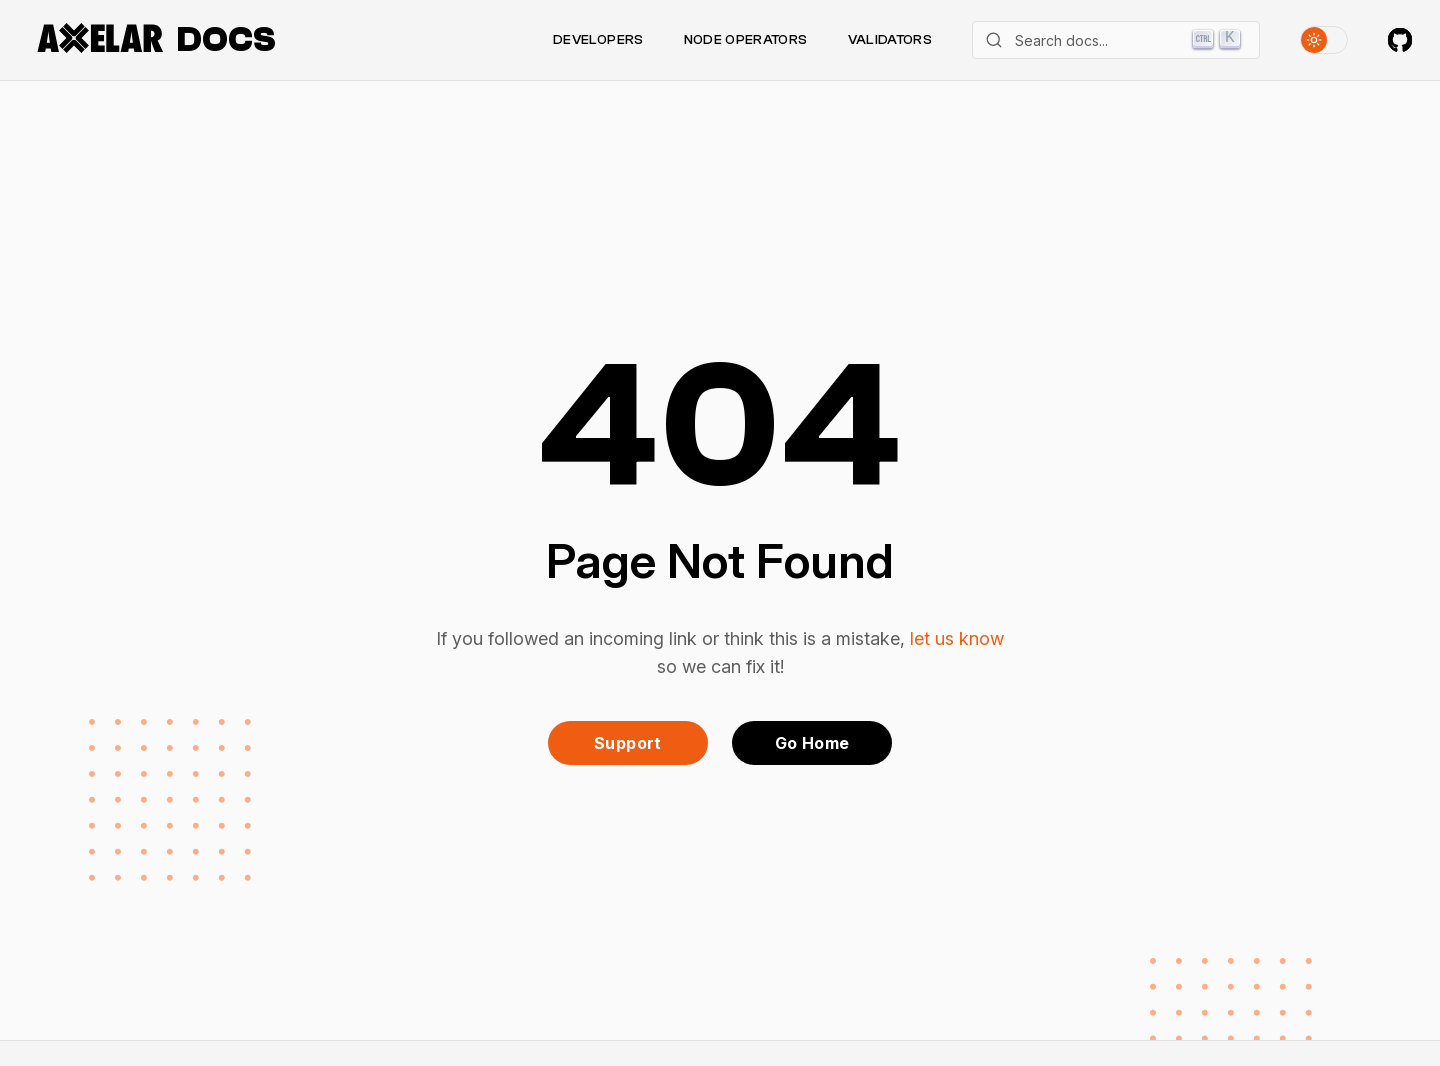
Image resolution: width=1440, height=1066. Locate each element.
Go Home (812, 743)
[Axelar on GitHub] (1400, 40)
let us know (957, 638)
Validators (890, 40)
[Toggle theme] (1324, 40)
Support (628, 743)
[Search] (1116, 40)
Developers (598, 40)
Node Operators (746, 40)
